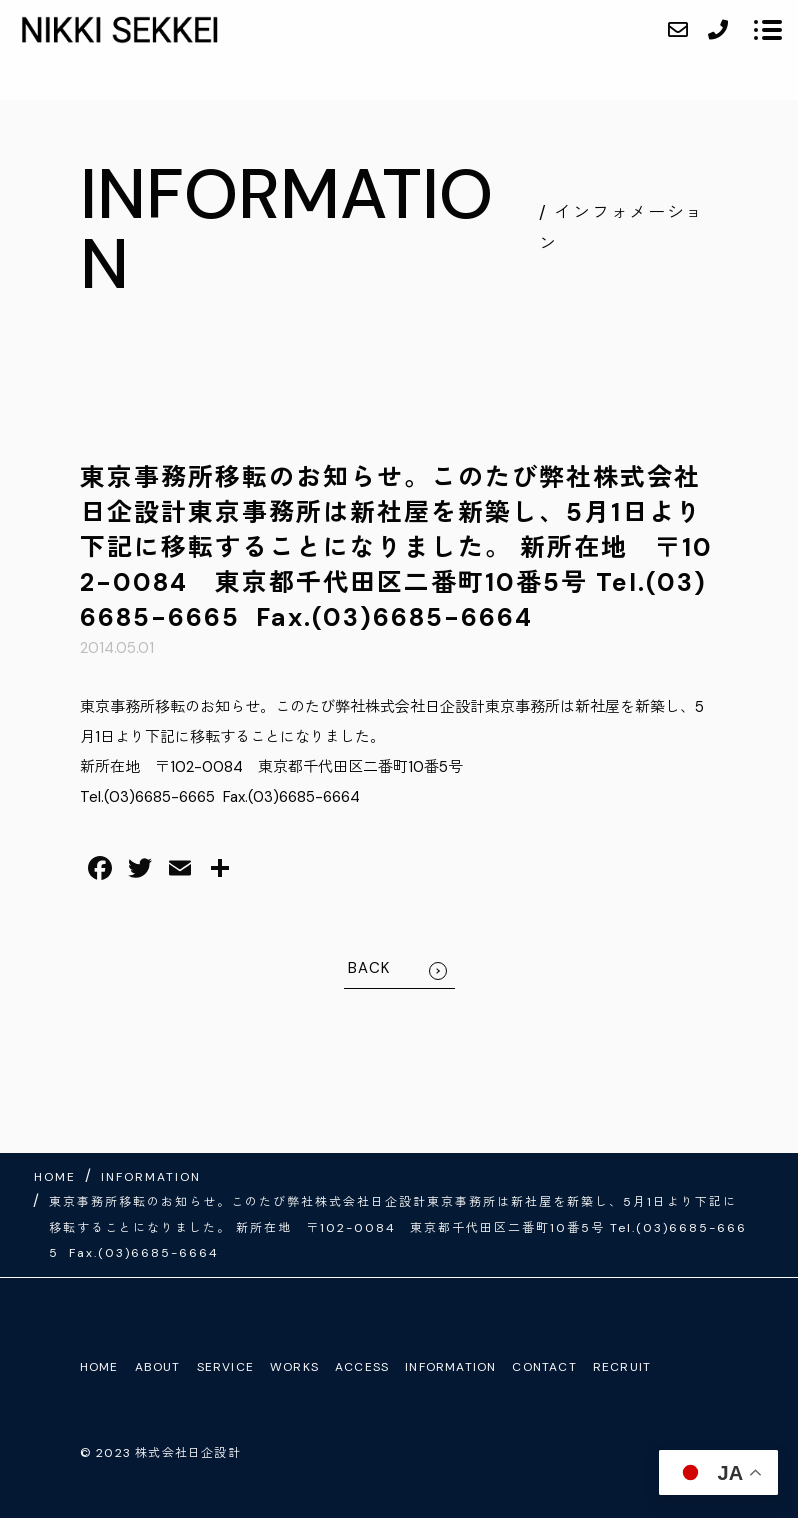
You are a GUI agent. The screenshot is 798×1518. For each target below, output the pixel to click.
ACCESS (362, 1367)
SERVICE (225, 1367)
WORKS (294, 1367)
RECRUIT (622, 1367)
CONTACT (544, 1367)
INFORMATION (450, 1367)
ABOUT (158, 1367)
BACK (369, 968)
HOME (99, 1367)
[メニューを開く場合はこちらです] (768, 30)
